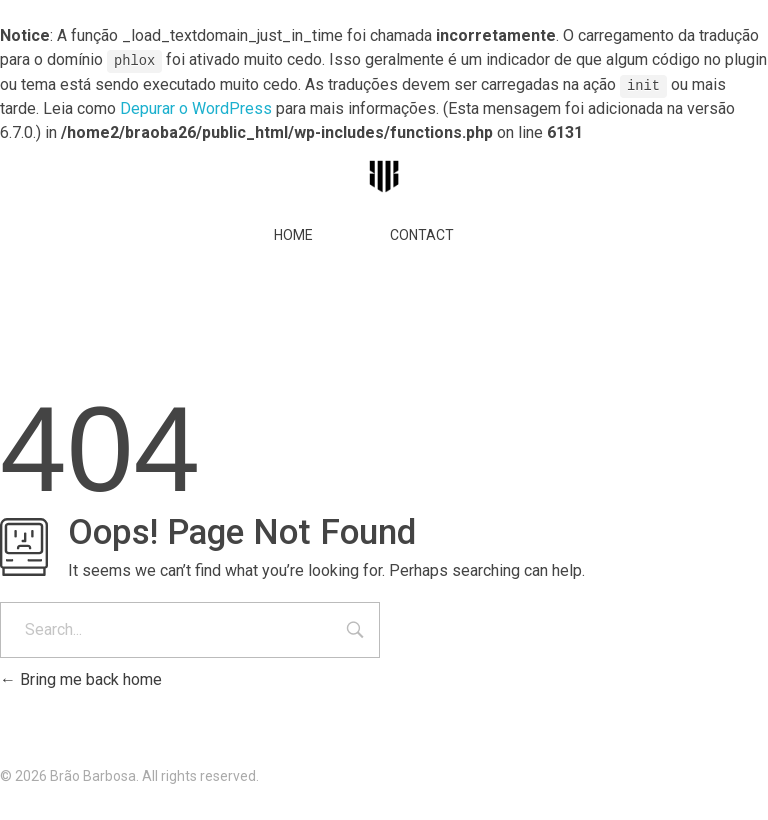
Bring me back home (81, 678)
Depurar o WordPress (196, 107)
